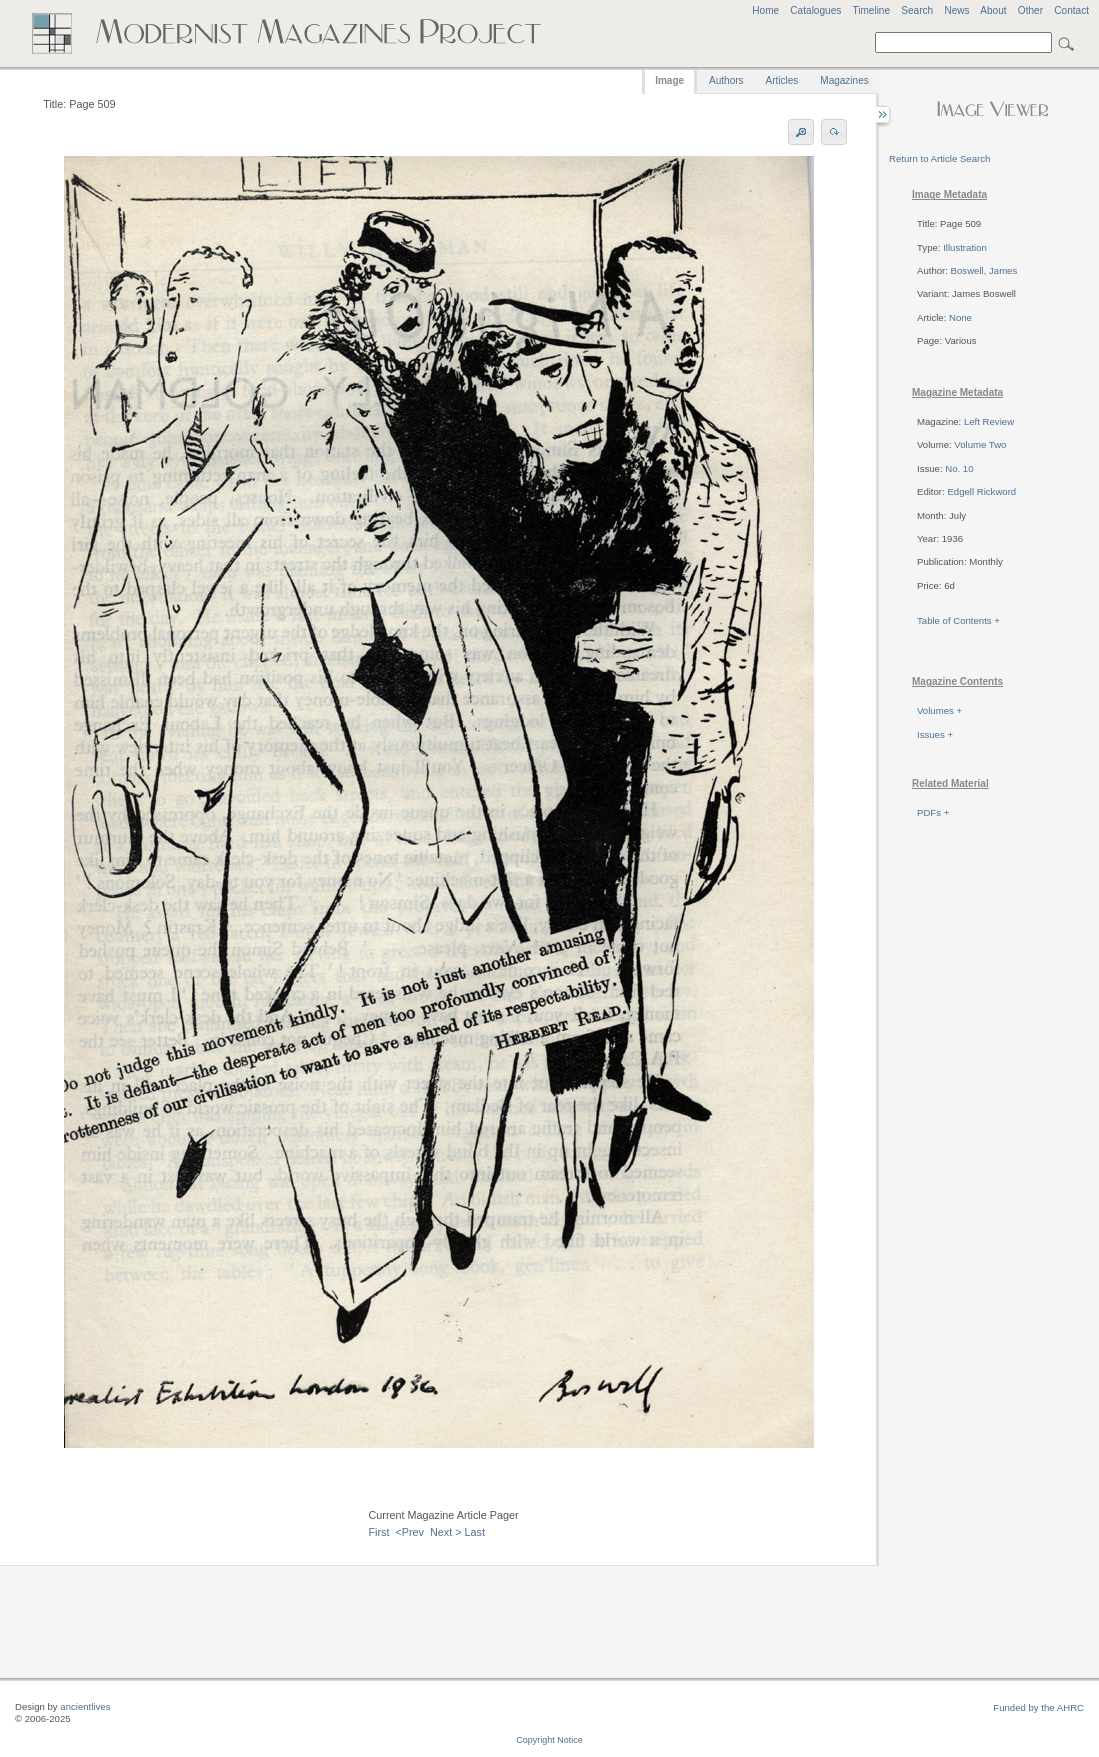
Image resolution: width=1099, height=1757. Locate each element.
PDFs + (933, 812)
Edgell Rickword (981, 491)
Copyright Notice (549, 1740)
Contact (1071, 10)
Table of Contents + (958, 620)
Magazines (844, 80)
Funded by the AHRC (1038, 1707)
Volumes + (939, 710)
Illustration (965, 247)
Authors (726, 80)
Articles (782, 80)
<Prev (409, 1532)
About (993, 10)
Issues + (935, 734)
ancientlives (85, 1706)
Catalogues (815, 10)
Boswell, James (984, 270)
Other (1030, 10)
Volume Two (980, 444)
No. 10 (959, 468)
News (956, 10)
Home (765, 10)
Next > (446, 1532)
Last (475, 1532)
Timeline (871, 10)
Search (917, 10)
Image (669, 80)
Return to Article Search (939, 158)
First (378, 1532)
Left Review (989, 421)
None (960, 317)
